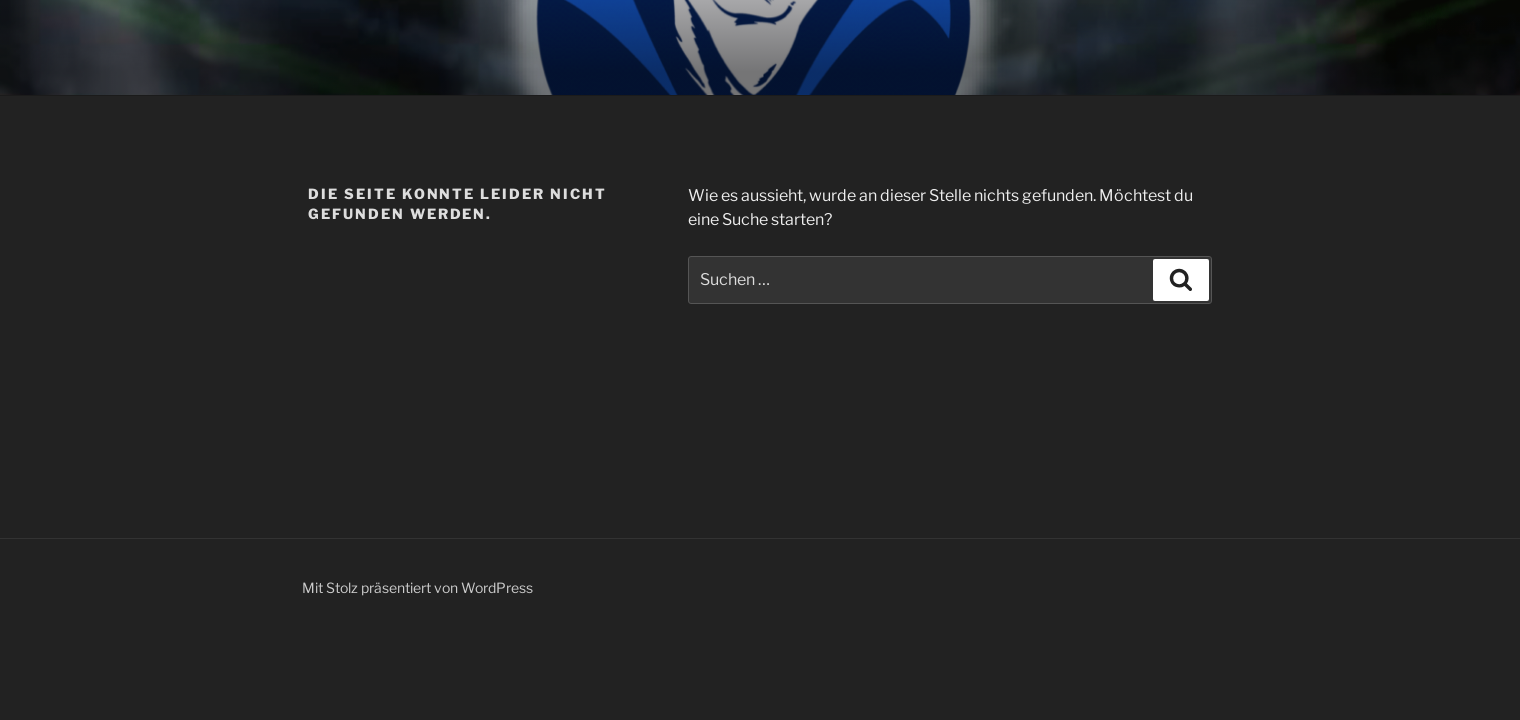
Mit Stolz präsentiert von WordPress (417, 587)
